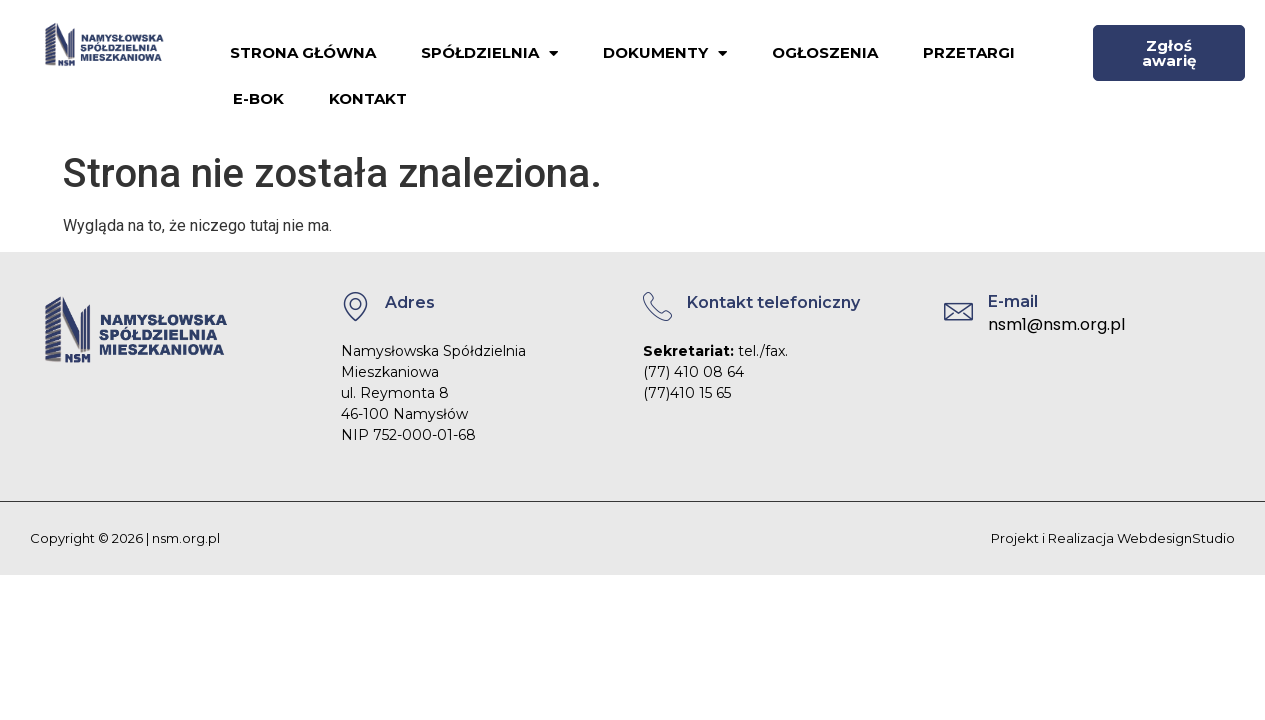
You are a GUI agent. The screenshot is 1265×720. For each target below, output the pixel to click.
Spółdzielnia (489, 53)
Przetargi (969, 52)
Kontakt (368, 98)
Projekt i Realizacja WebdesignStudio (1113, 538)
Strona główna (303, 52)
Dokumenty (665, 53)
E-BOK (258, 98)
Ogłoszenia (825, 52)
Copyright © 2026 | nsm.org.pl (125, 538)
